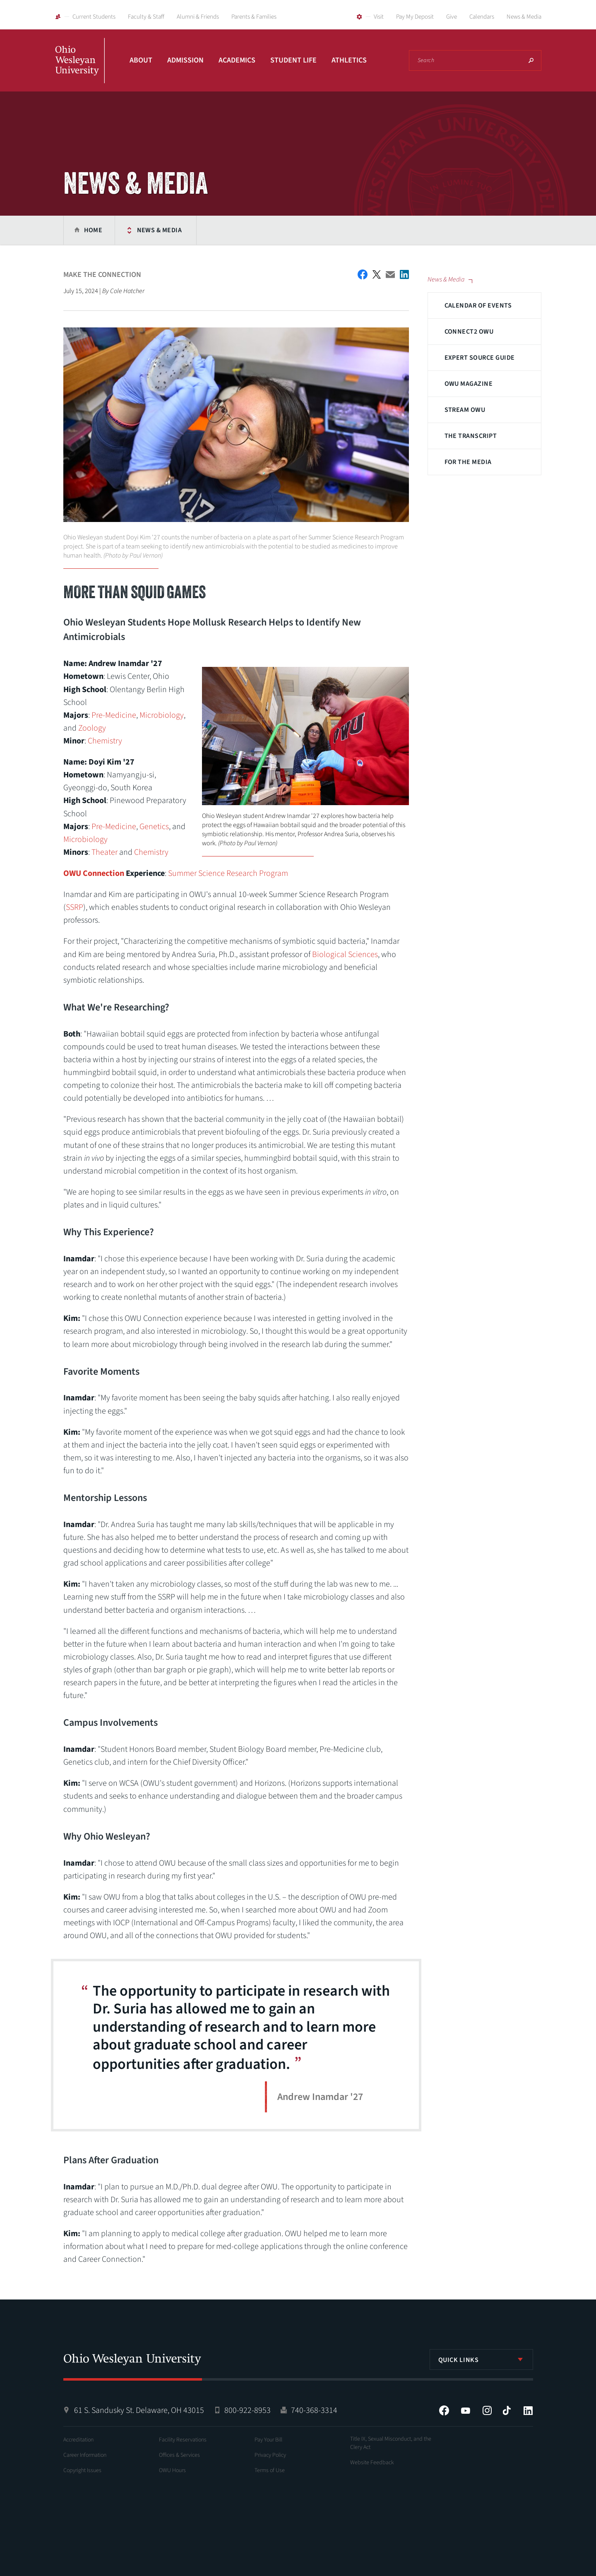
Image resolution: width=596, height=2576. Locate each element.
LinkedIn (528, 2410)
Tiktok (507, 2410)
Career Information (84, 2455)
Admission (185, 60)
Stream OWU (465, 409)
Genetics (154, 826)
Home (93, 230)
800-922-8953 (247, 2410)
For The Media (468, 462)
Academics (237, 60)
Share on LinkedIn (404, 274)
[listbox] (481, 2359)
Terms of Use (270, 2470)
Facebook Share (363, 274)
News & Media (524, 16)
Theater (104, 852)
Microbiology (161, 715)
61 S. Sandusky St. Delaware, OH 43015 (139, 2410)
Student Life (293, 60)
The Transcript (471, 435)
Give (451, 16)
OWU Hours (172, 2470)
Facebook (444, 2410)
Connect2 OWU (469, 331)
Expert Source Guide (480, 357)
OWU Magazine (469, 383)
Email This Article (390, 274)
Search (531, 60)
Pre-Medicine (113, 715)
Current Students (93, 16)
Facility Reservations (183, 2440)
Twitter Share (376, 274)
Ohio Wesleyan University (80, 69)
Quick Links (458, 2359)
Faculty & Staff (146, 16)
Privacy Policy (270, 2455)
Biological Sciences (345, 954)
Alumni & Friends (198, 16)
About (141, 60)
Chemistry (105, 741)
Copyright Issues (82, 2470)
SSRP (74, 907)
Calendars (481, 16)
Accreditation (78, 2440)
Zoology (92, 728)
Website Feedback (372, 2462)
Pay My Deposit (415, 16)
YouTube (466, 2410)
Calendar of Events (478, 305)
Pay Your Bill (268, 2440)
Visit (379, 16)
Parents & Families (253, 16)
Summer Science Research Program (228, 873)
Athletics (349, 60)
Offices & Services (179, 2455)
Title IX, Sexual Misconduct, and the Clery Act (390, 2443)
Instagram (487, 2410)
